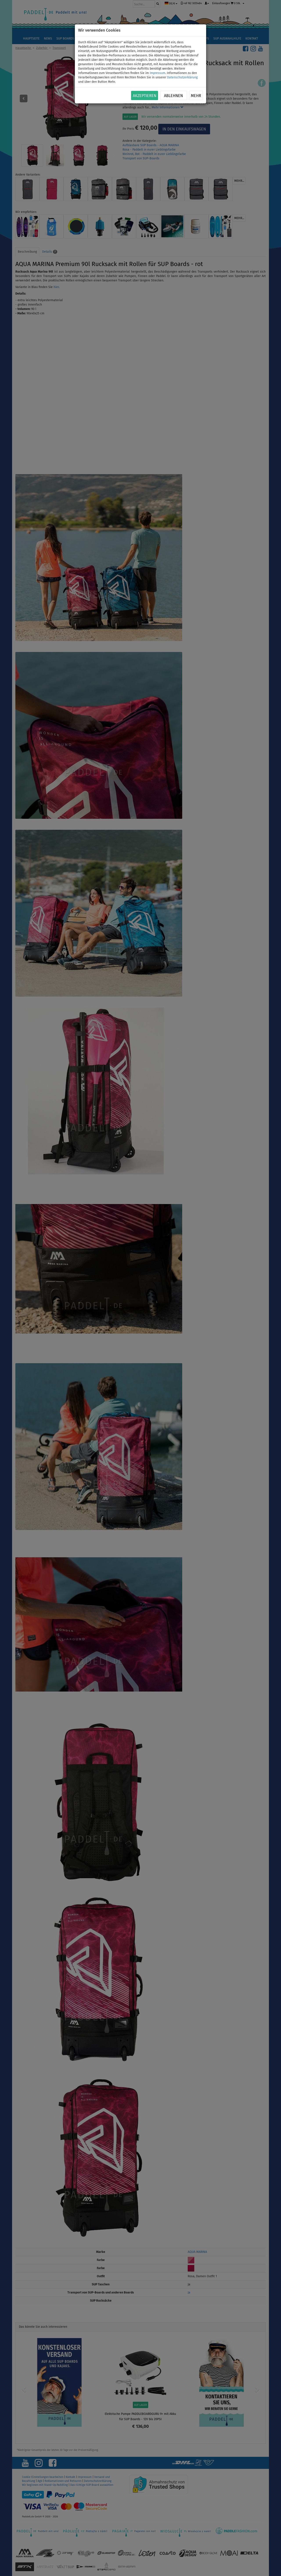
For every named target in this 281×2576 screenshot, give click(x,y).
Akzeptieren (144, 95)
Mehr (196, 95)
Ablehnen (173, 95)
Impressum (157, 73)
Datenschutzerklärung (182, 77)
